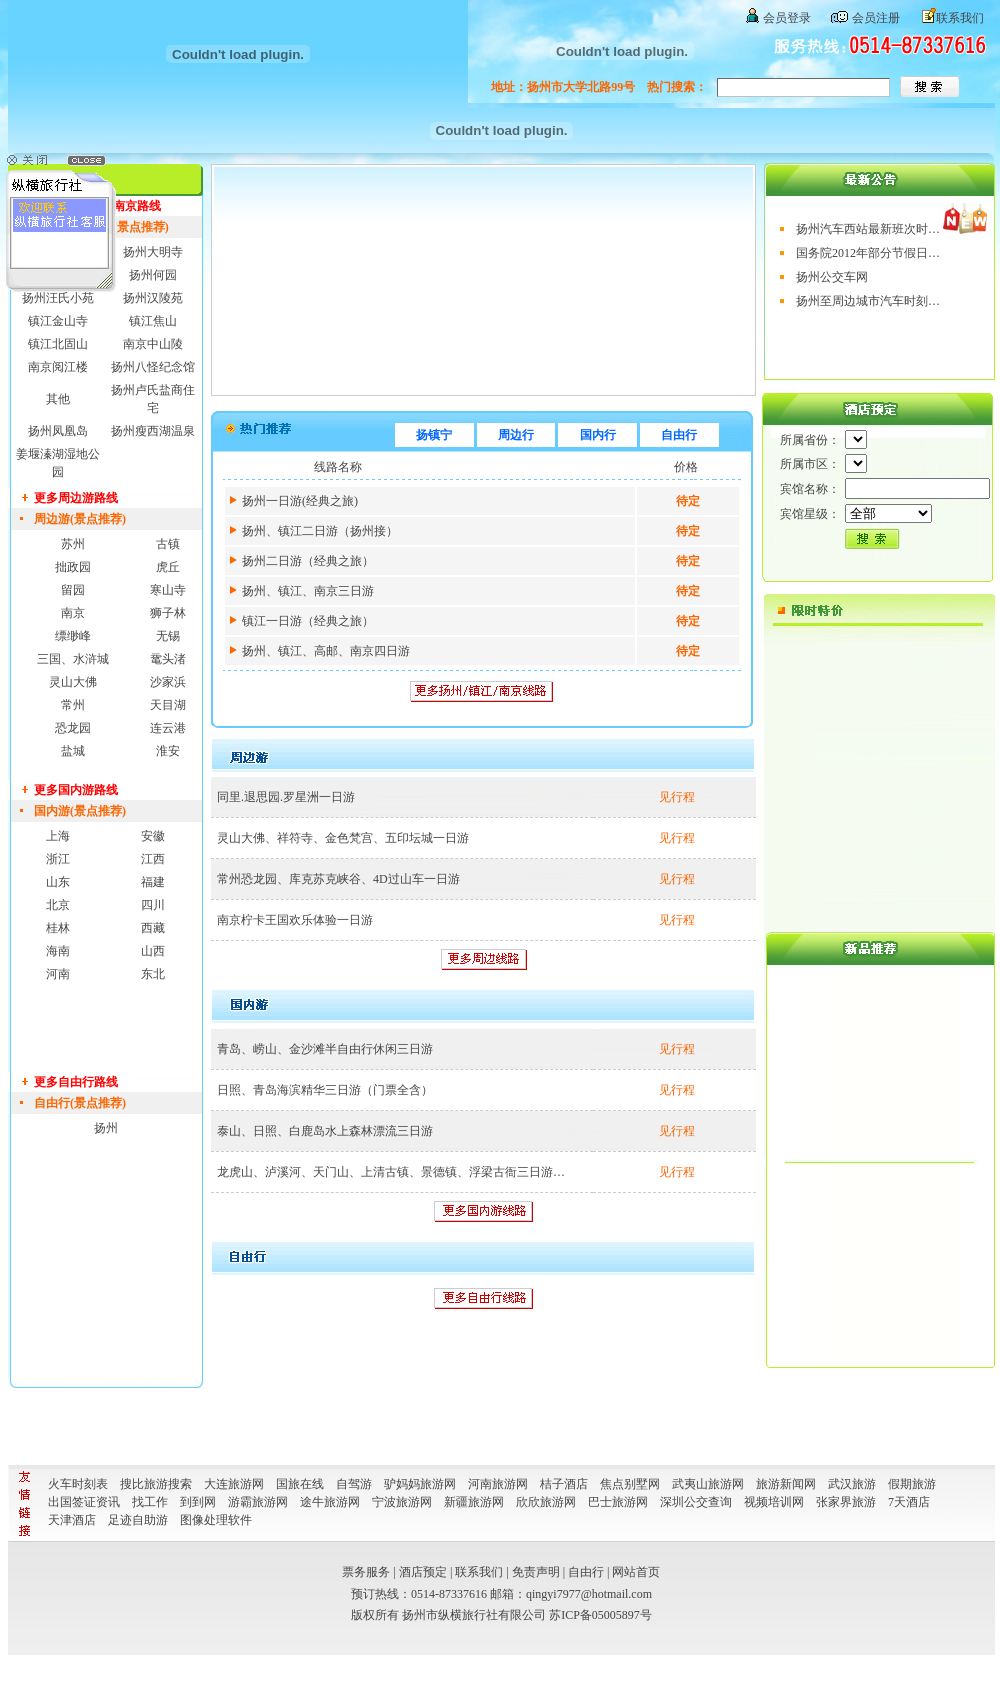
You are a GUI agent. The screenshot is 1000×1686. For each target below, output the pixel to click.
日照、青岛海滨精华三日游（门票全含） (325, 1090)
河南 (58, 974)
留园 (73, 590)
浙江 (58, 859)
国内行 (598, 435)
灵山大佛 (73, 682)
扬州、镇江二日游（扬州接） (320, 531)
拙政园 (73, 567)
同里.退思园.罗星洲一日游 (286, 797)
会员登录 (787, 18)
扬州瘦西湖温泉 (153, 431)
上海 (58, 836)
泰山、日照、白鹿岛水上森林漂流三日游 (325, 1131)
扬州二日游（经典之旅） (308, 561)
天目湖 (168, 705)
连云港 (168, 728)
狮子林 (168, 613)
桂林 (58, 928)
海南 (58, 951)
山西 (153, 951)
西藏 (153, 928)
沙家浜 (168, 682)
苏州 (73, 544)
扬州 (106, 1128)
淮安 (168, 751)
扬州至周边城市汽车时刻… (868, 301)
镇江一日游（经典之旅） (308, 621)
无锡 (168, 636)
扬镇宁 (434, 435)
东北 (153, 974)
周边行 (516, 435)
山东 (58, 882)
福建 (153, 882)
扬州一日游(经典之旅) (300, 501)
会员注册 (876, 18)
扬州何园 (153, 275)
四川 (153, 905)
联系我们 (960, 18)
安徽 (153, 836)
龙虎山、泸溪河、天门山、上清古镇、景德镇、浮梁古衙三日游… (391, 1172)
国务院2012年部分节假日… (868, 253)
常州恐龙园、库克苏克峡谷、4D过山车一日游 (338, 879)
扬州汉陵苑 (153, 298)
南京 (73, 613)
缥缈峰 (73, 636)
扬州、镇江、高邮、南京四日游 (326, 651)
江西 (153, 859)
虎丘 (168, 567)
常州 (73, 705)
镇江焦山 (153, 321)
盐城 (73, 751)
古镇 (168, 544)
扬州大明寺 (153, 252)
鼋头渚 (168, 659)
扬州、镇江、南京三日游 (308, 591)
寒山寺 (168, 590)
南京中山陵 (153, 344)
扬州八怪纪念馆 (153, 367)
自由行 (679, 435)
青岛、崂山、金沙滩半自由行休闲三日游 (325, 1049)
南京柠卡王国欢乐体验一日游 (295, 920)
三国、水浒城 (73, 659)
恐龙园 (73, 728)
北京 (58, 905)
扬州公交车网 (832, 277)
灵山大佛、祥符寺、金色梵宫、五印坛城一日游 (343, 838)
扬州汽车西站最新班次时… (868, 229)
